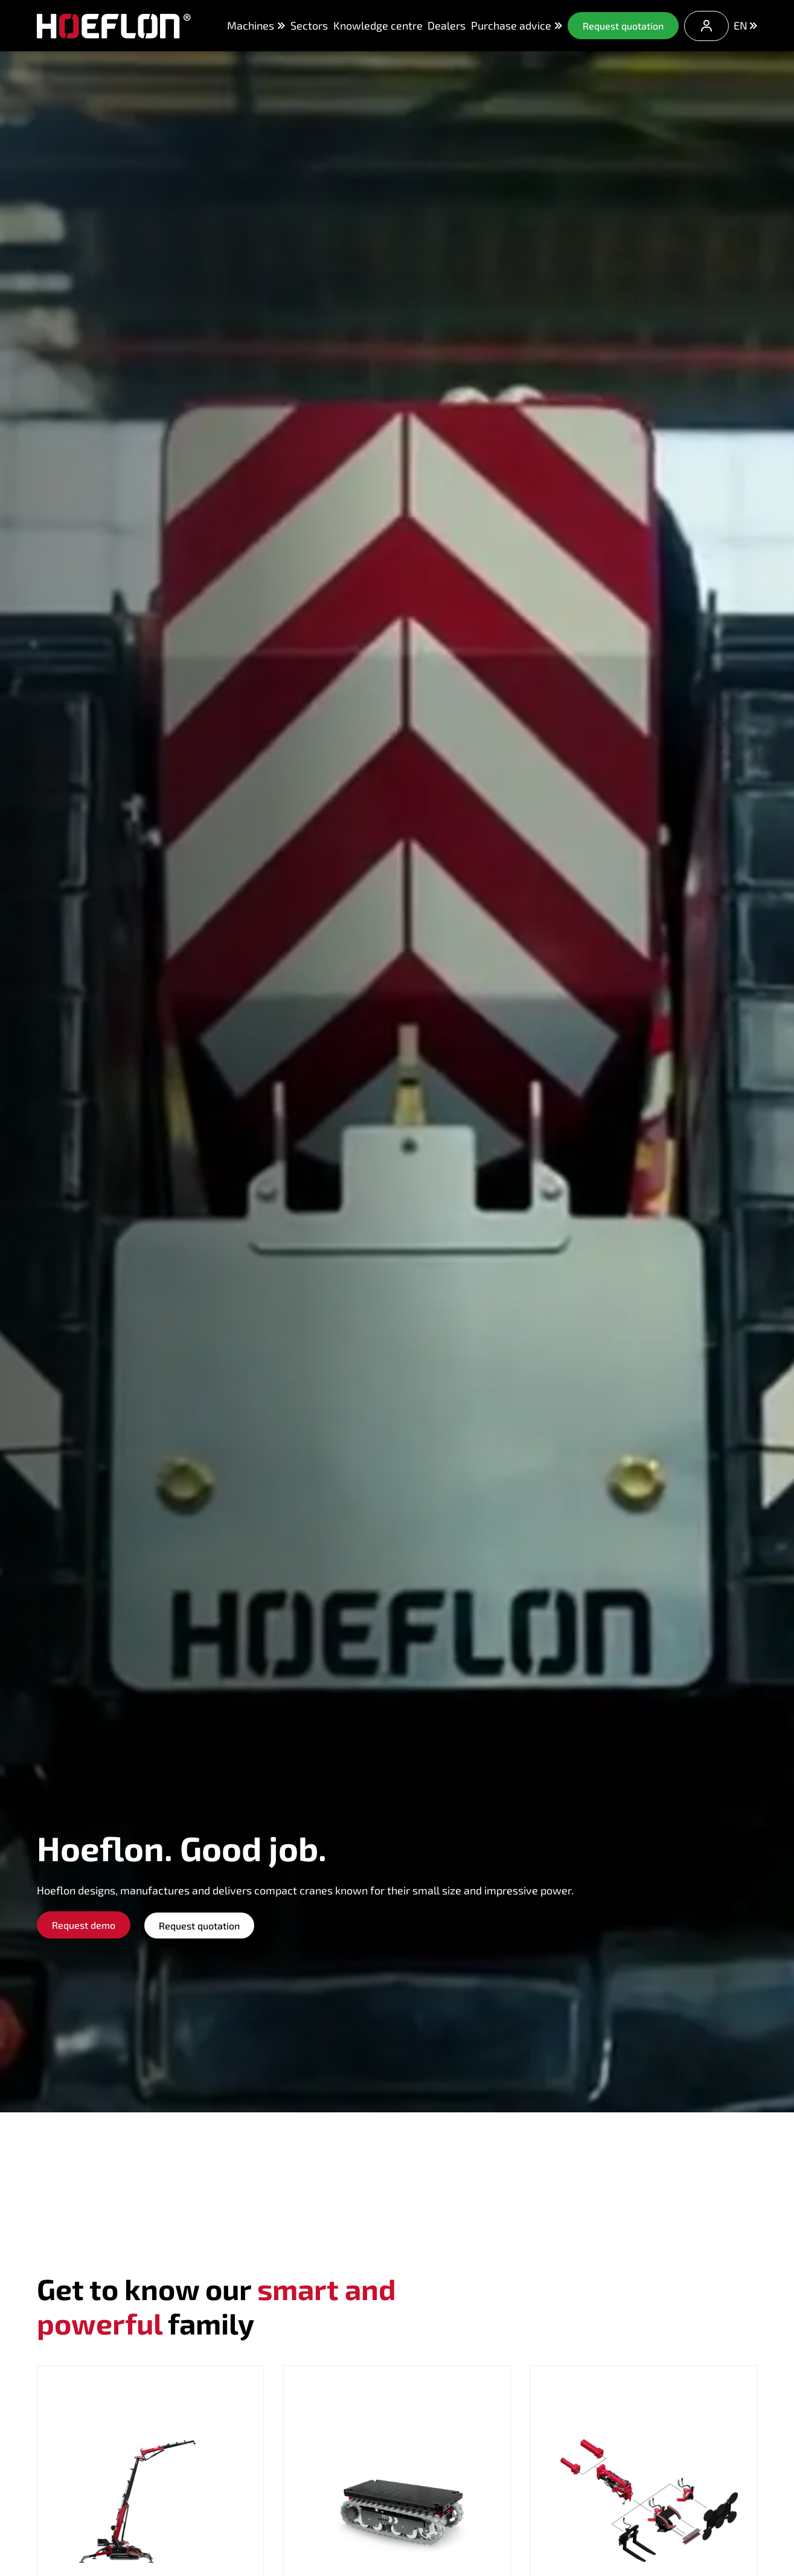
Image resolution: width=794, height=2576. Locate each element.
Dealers (446, 25)
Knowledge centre (378, 25)
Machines (256, 25)
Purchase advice (516, 25)
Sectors (309, 25)
